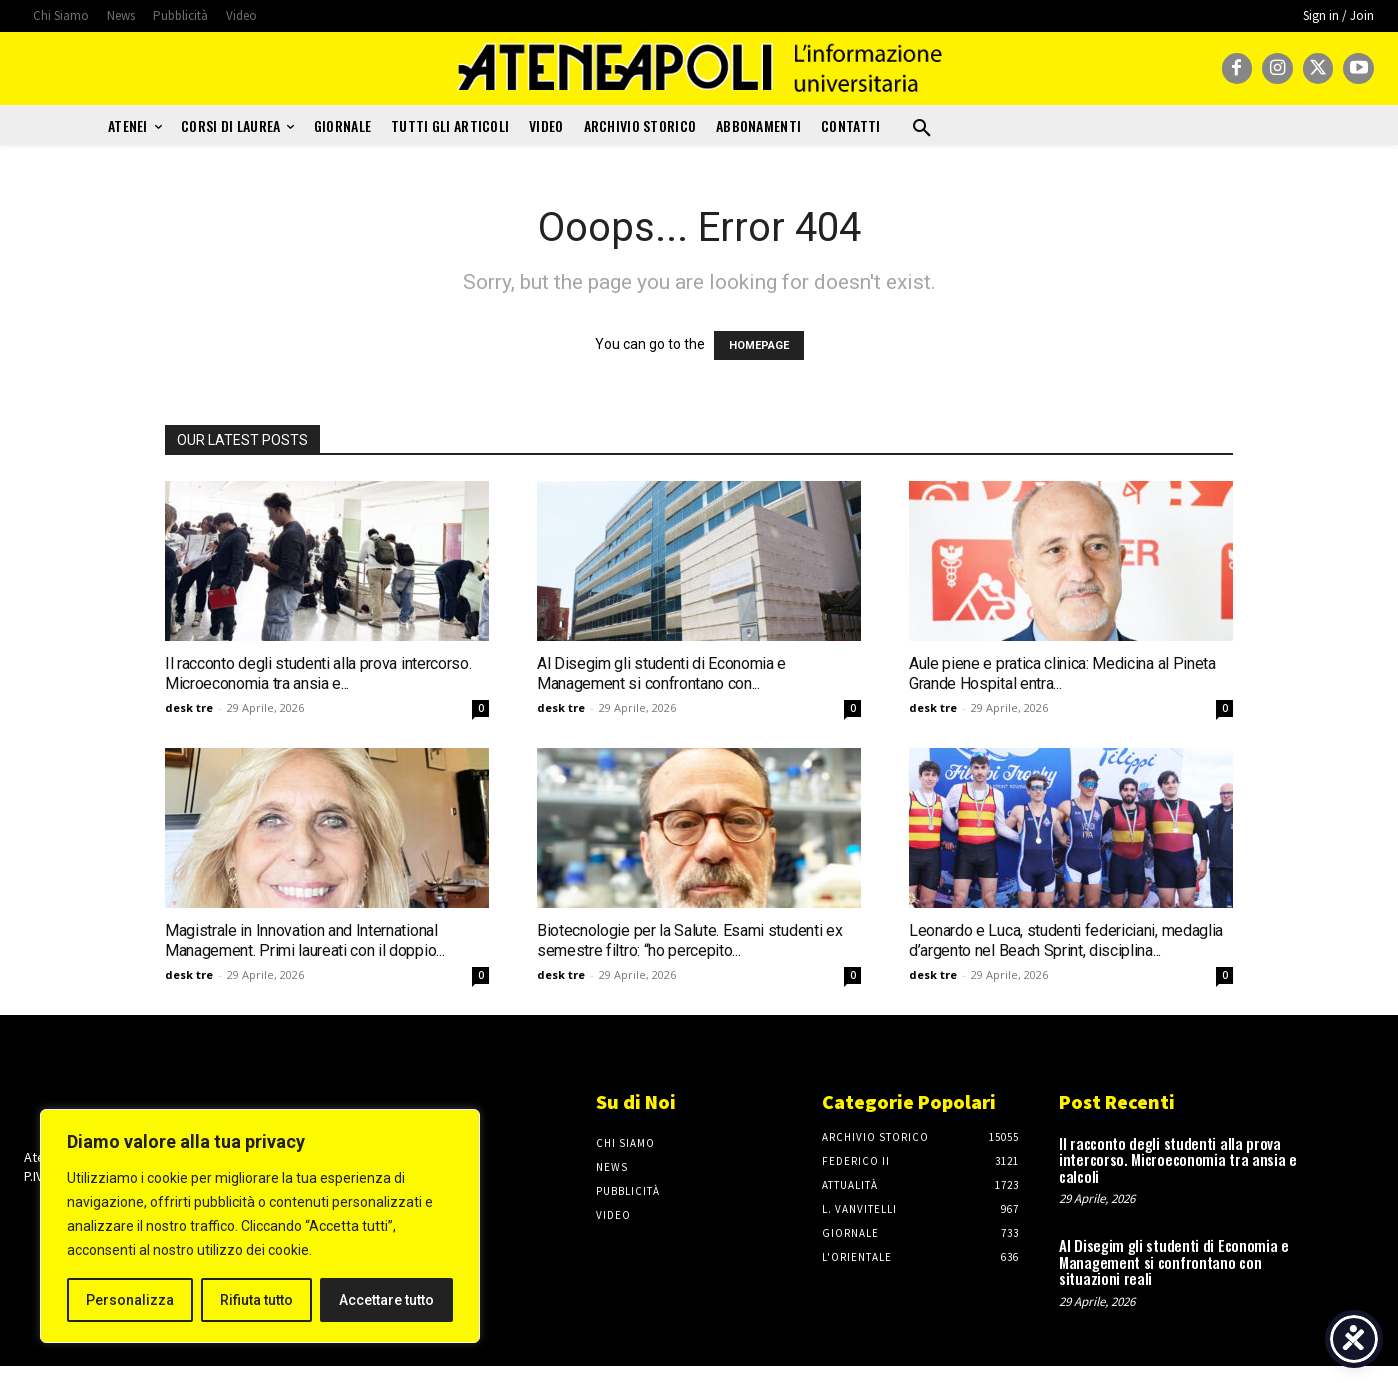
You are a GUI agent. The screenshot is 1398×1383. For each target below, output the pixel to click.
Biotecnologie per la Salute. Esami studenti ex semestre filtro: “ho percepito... (689, 940)
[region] (260, 1226)
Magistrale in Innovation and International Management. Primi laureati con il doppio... (304, 940)
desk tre (189, 707)
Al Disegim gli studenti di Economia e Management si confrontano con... (661, 673)
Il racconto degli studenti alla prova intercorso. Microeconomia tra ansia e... (318, 673)
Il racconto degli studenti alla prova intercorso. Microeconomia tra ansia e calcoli (1178, 1159)
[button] (922, 129)
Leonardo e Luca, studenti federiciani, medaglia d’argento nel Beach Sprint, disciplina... (1066, 940)
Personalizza (130, 1300)
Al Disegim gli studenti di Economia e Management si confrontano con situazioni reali (1174, 1261)
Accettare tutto (386, 1300)
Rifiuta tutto (256, 1300)
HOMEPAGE (759, 345)
